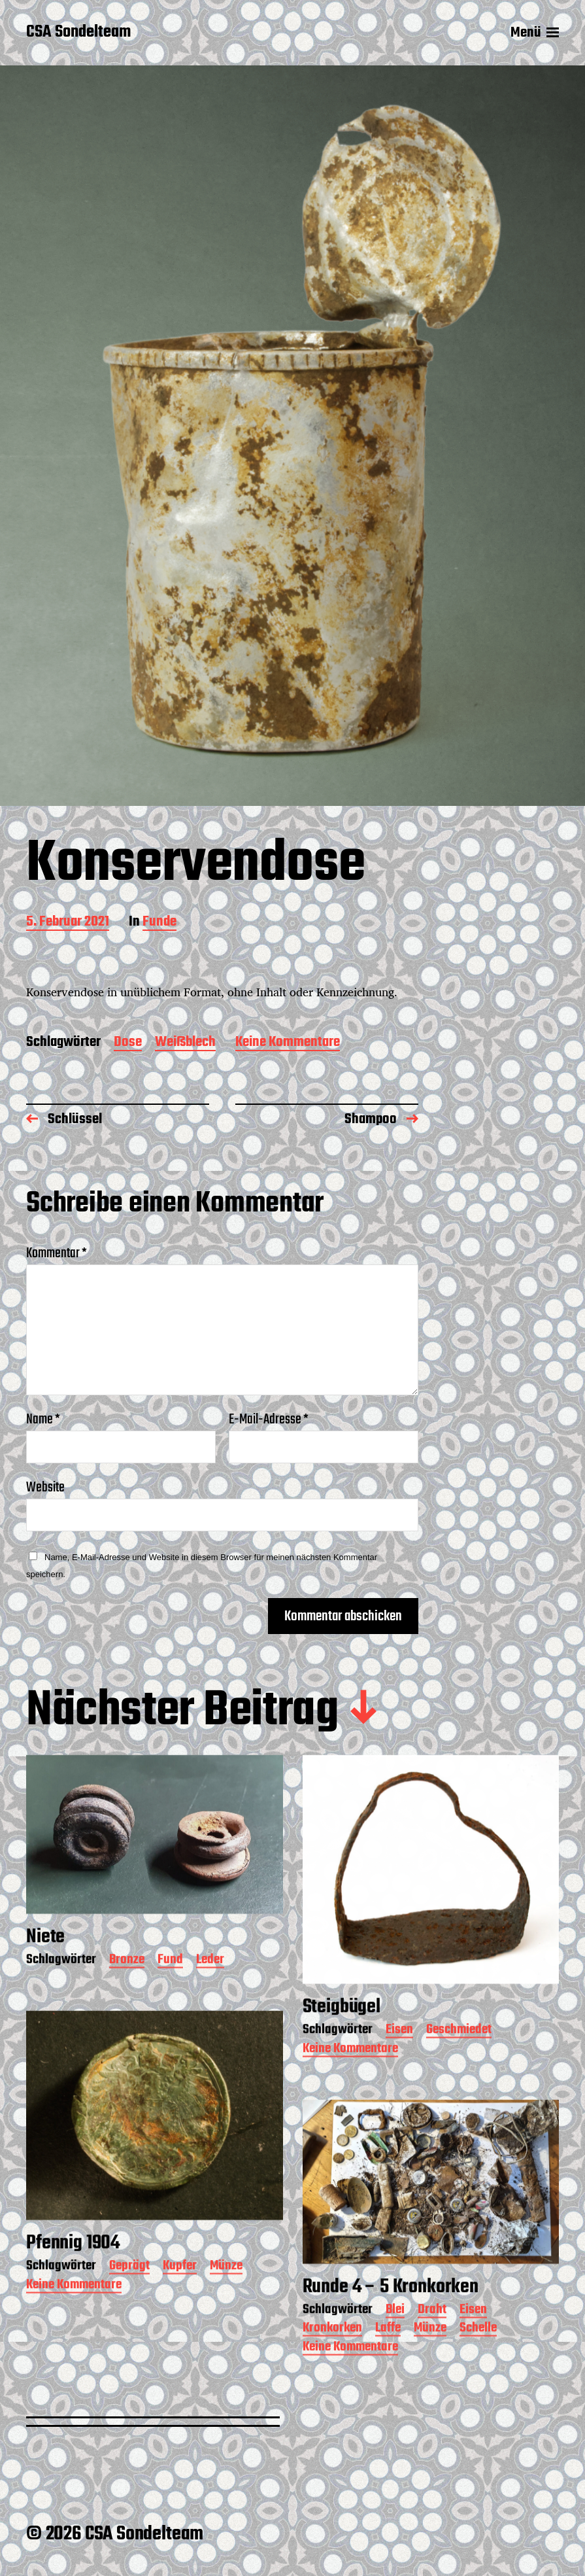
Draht (432, 2353)
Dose (128, 1043)
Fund (170, 2003)
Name (43, 1419)
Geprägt (129, 2310)
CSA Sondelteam (78, 33)
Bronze (126, 2003)
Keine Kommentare (287, 1043)
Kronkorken (332, 2372)
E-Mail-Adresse (269, 1419)
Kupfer (180, 2310)
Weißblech (185, 1043)
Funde (159, 922)
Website (45, 1485)
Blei (395, 2353)
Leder (210, 2003)
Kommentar (56, 1253)
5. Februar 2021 (67, 922)
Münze (226, 2310)
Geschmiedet (459, 2073)
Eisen (399, 2073)
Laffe (388, 2372)
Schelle (478, 2372)
